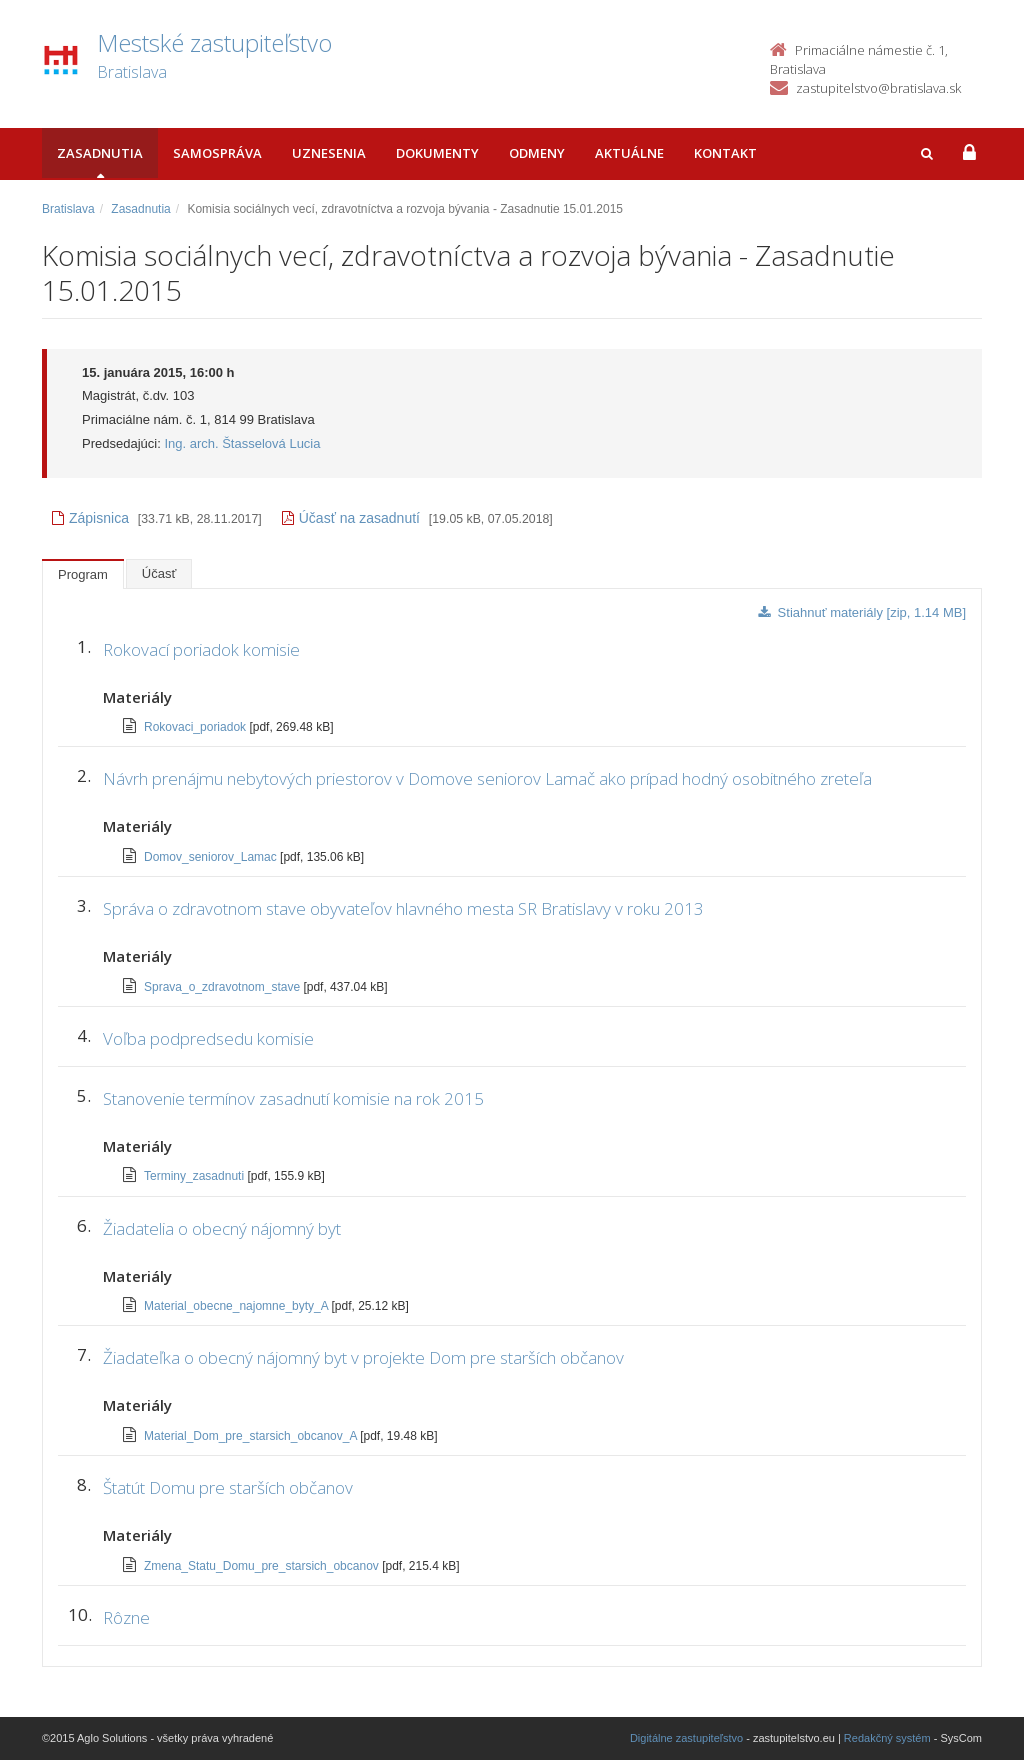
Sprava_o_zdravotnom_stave (223, 987)
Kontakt (725, 153)
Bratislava (68, 209)
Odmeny (537, 153)
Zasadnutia (100, 153)
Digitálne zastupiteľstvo (686, 1738)
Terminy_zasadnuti (195, 1176)
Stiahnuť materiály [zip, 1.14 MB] (862, 612)
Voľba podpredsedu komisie (208, 1038)
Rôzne (126, 1617)
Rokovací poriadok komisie (201, 649)
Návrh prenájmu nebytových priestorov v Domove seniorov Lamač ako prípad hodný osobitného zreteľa (487, 778)
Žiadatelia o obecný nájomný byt (222, 1228)
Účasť (159, 573)
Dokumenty (437, 153)
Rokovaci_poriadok (196, 727)
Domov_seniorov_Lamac (212, 857)
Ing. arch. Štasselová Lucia (242, 443)
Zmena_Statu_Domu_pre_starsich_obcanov (263, 1566)
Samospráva (217, 153)
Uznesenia (329, 153)
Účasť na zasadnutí (351, 518)
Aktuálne (629, 153)
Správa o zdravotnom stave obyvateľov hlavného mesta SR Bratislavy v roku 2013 (403, 908)
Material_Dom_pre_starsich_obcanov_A (252, 1436)
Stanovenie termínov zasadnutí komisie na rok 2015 (293, 1098)
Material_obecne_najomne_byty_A (237, 1306)
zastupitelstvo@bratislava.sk (878, 88)
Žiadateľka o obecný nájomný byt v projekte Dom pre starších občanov (363, 1357)
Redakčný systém (887, 1738)
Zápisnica (90, 518)
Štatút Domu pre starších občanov (228, 1487)
